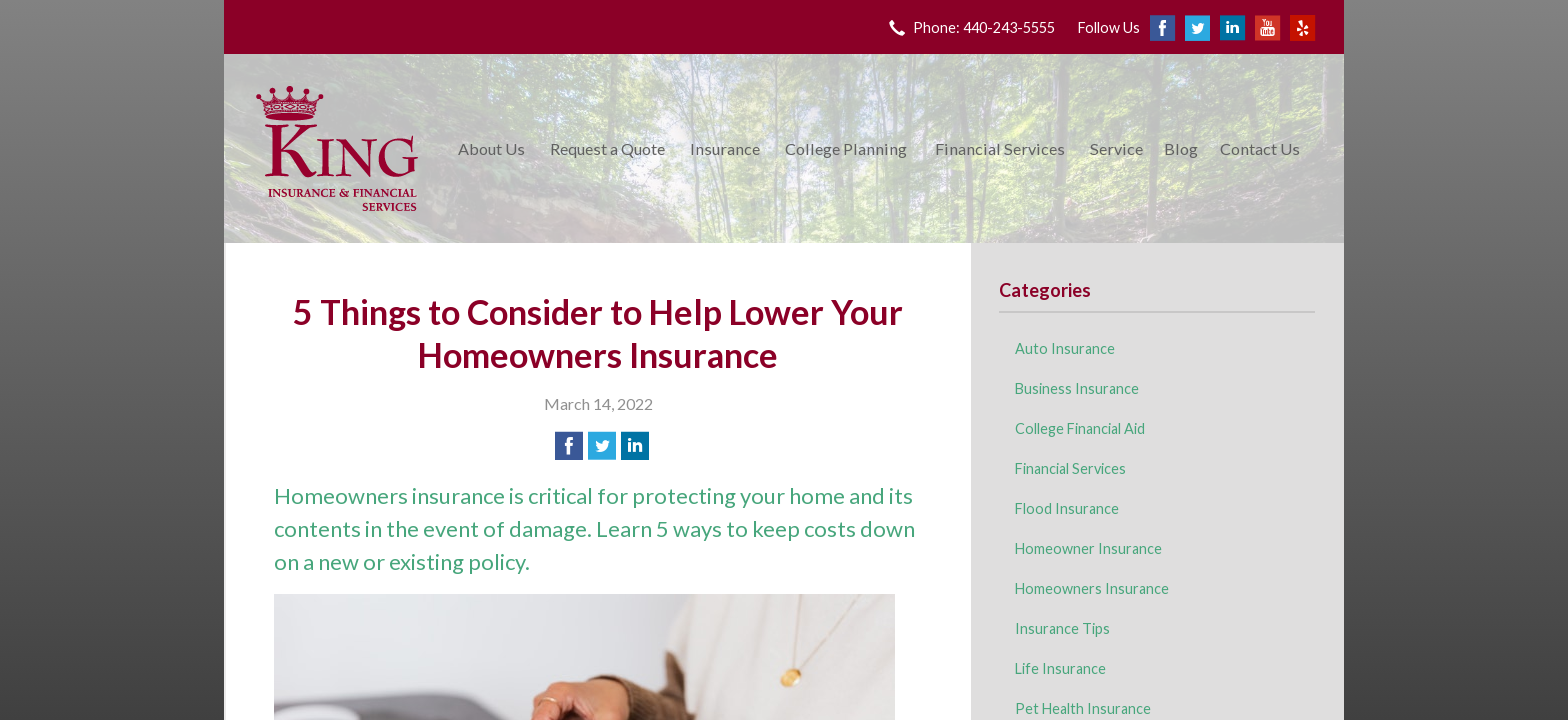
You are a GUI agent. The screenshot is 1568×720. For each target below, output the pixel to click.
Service (1116, 148)
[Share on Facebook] (569, 446)
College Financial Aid (1080, 428)
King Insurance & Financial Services (337, 148)
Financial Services (1000, 148)
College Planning (846, 148)
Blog (1181, 148)
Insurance (725, 148)
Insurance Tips (1062, 628)
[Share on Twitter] (602, 446)
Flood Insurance (1067, 508)
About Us (491, 148)
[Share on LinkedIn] (635, 446)
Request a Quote (607, 148)
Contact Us (1260, 148)
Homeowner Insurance (1088, 548)
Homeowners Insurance (1092, 588)
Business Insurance (1077, 388)
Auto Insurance (1065, 348)
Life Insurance (1060, 668)
